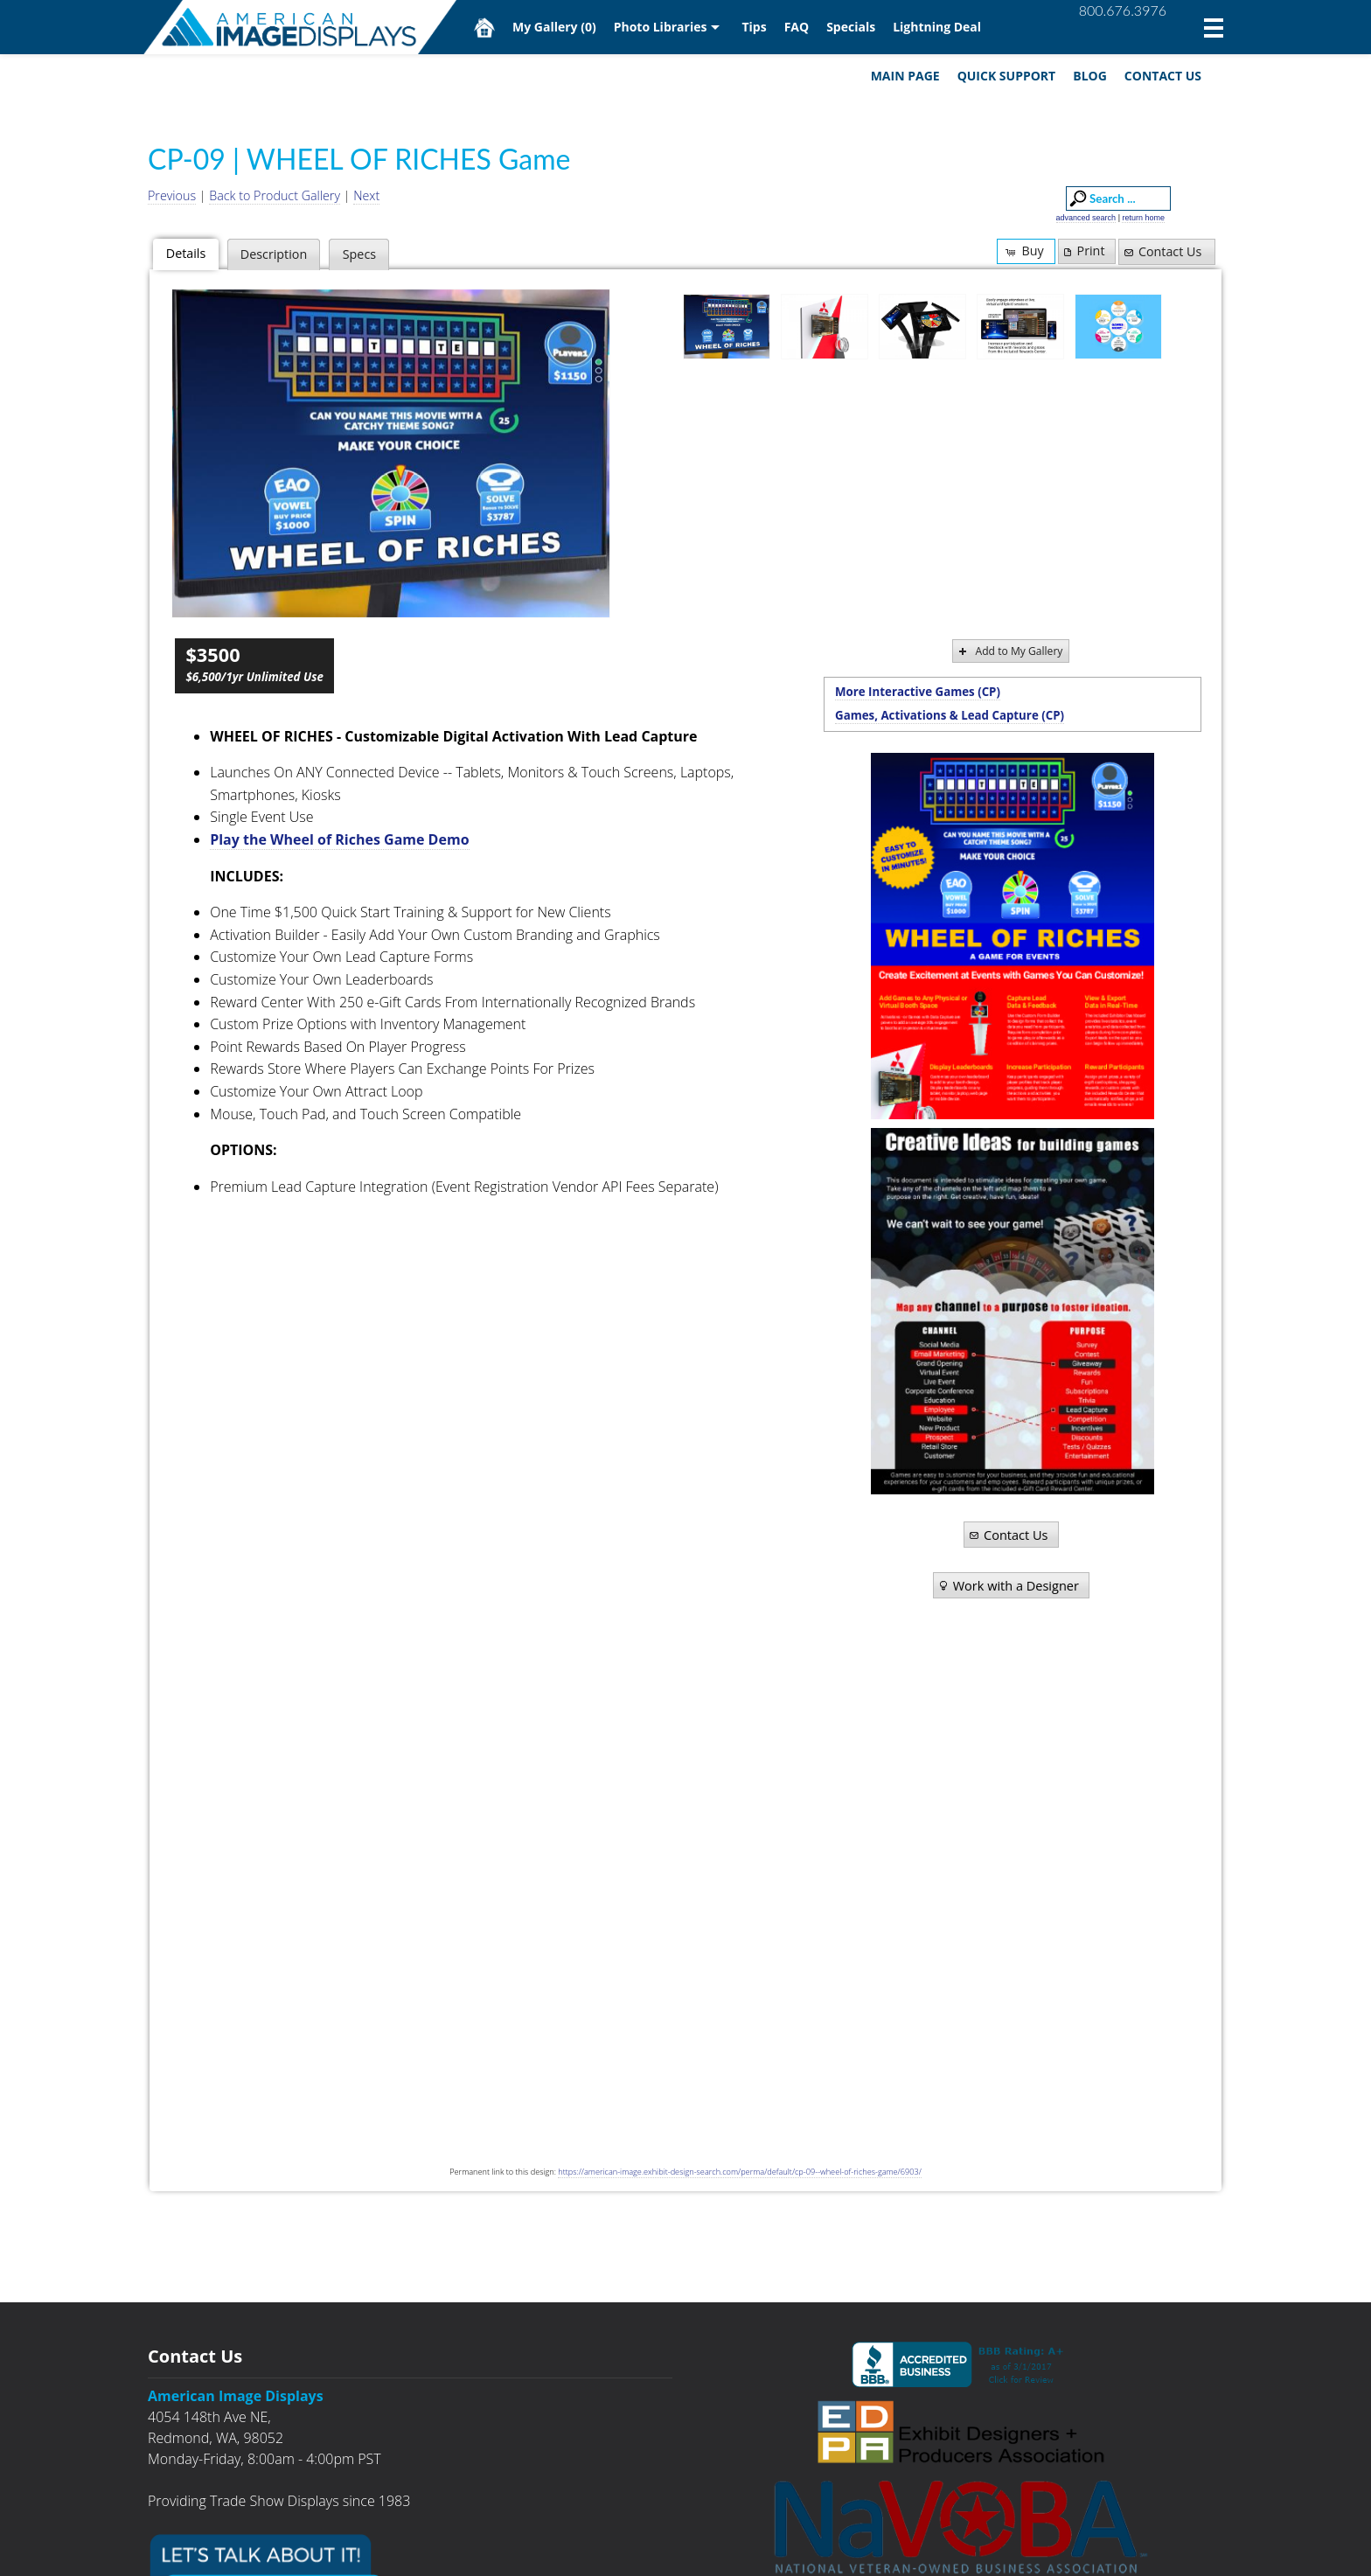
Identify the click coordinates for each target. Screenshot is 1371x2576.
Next (366, 195)
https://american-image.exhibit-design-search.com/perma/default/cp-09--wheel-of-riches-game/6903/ (739, 2171)
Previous (172, 195)
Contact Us (1162, 75)
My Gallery (554, 26)
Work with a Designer (1007, 1585)
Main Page (905, 75)
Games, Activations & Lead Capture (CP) (949, 715)
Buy (1023, 250)
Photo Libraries (660, 26)
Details (185, 253)
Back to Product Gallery (274, 195)
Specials (850, 26)
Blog (1090, 75)
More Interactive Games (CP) (917, 692)
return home (1143, 217)
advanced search (1086, 217)
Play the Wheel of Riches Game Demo (339, 839)
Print (1082, 250)
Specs (359, 254)
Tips (753, 26)
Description (273, 254)
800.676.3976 (1122, 10)
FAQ (797, 26)
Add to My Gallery (1009, 651)
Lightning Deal (937, 26)
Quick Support (1006, 75)
